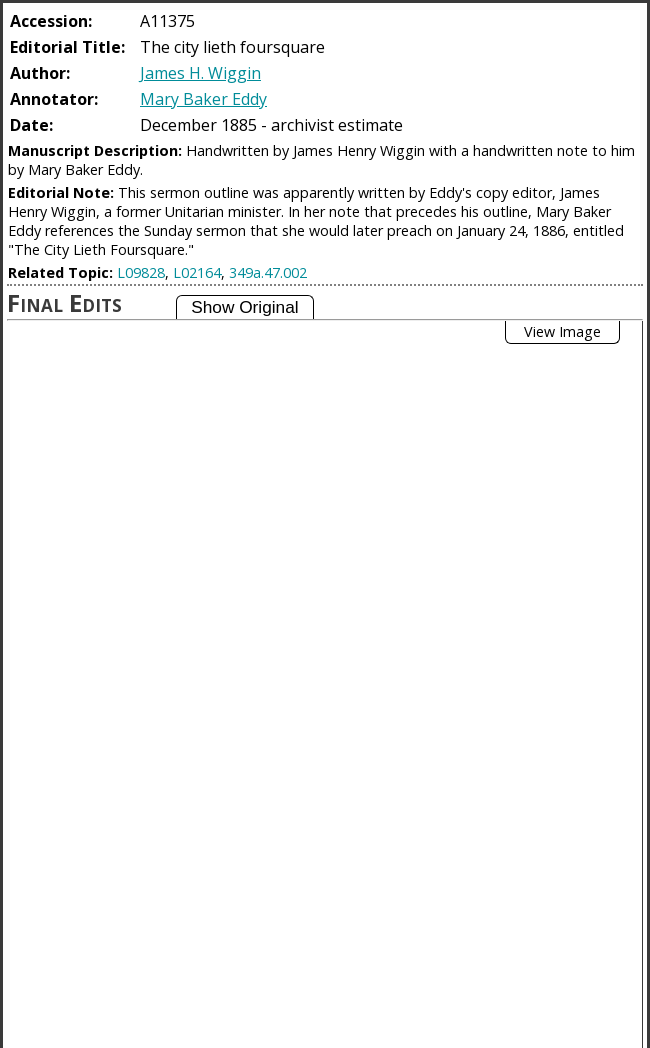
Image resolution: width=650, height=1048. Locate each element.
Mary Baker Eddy (203, 99)
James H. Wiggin (200, 73)
